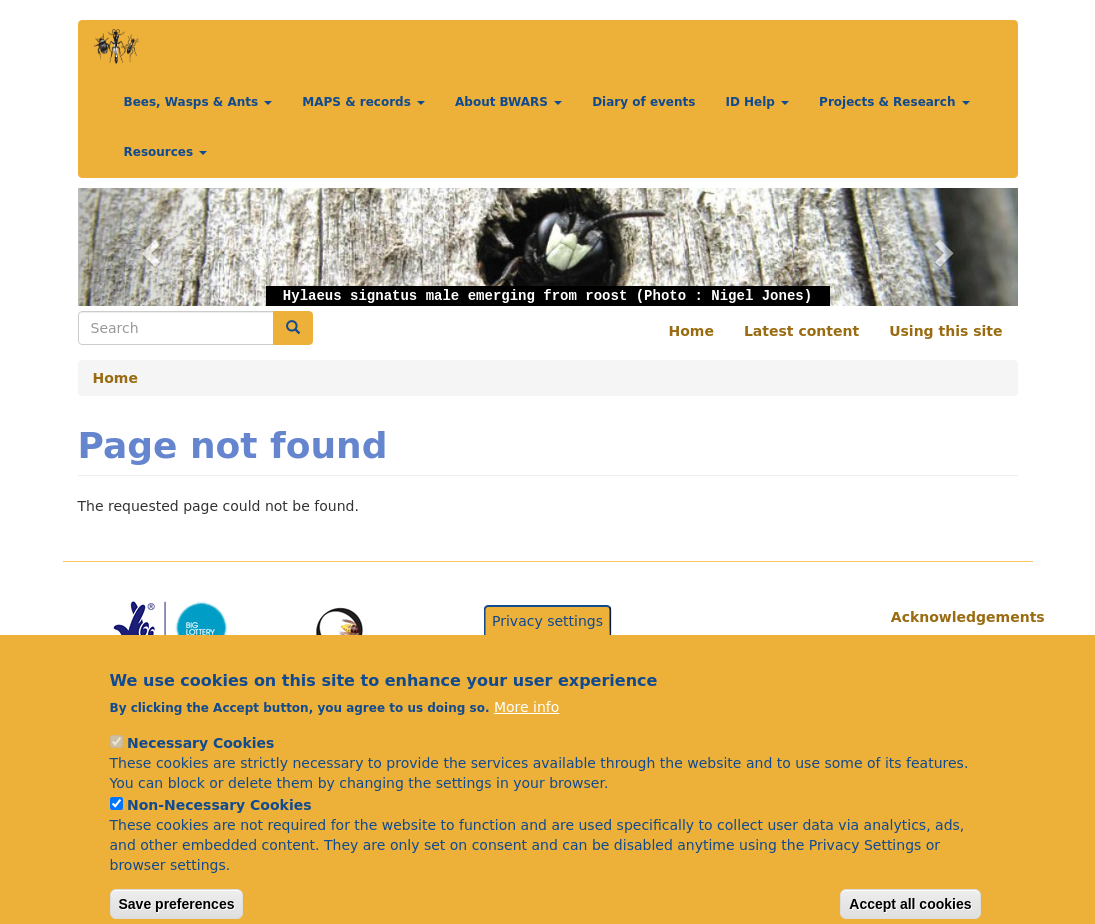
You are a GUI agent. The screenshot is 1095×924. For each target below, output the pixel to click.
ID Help (757, 102)
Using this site (945, 331)
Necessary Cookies (200, 766)
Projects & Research (894, 102)
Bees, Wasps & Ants (198, 102)
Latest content (801, 331)
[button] (148, 247)
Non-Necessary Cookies (219, 828)
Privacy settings (547, 643)
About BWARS (508, 102)
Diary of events (643, 102)
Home (691, 331)
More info (526, 730)
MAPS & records (363, 102)
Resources (166, 152)
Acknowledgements (947, 617)
